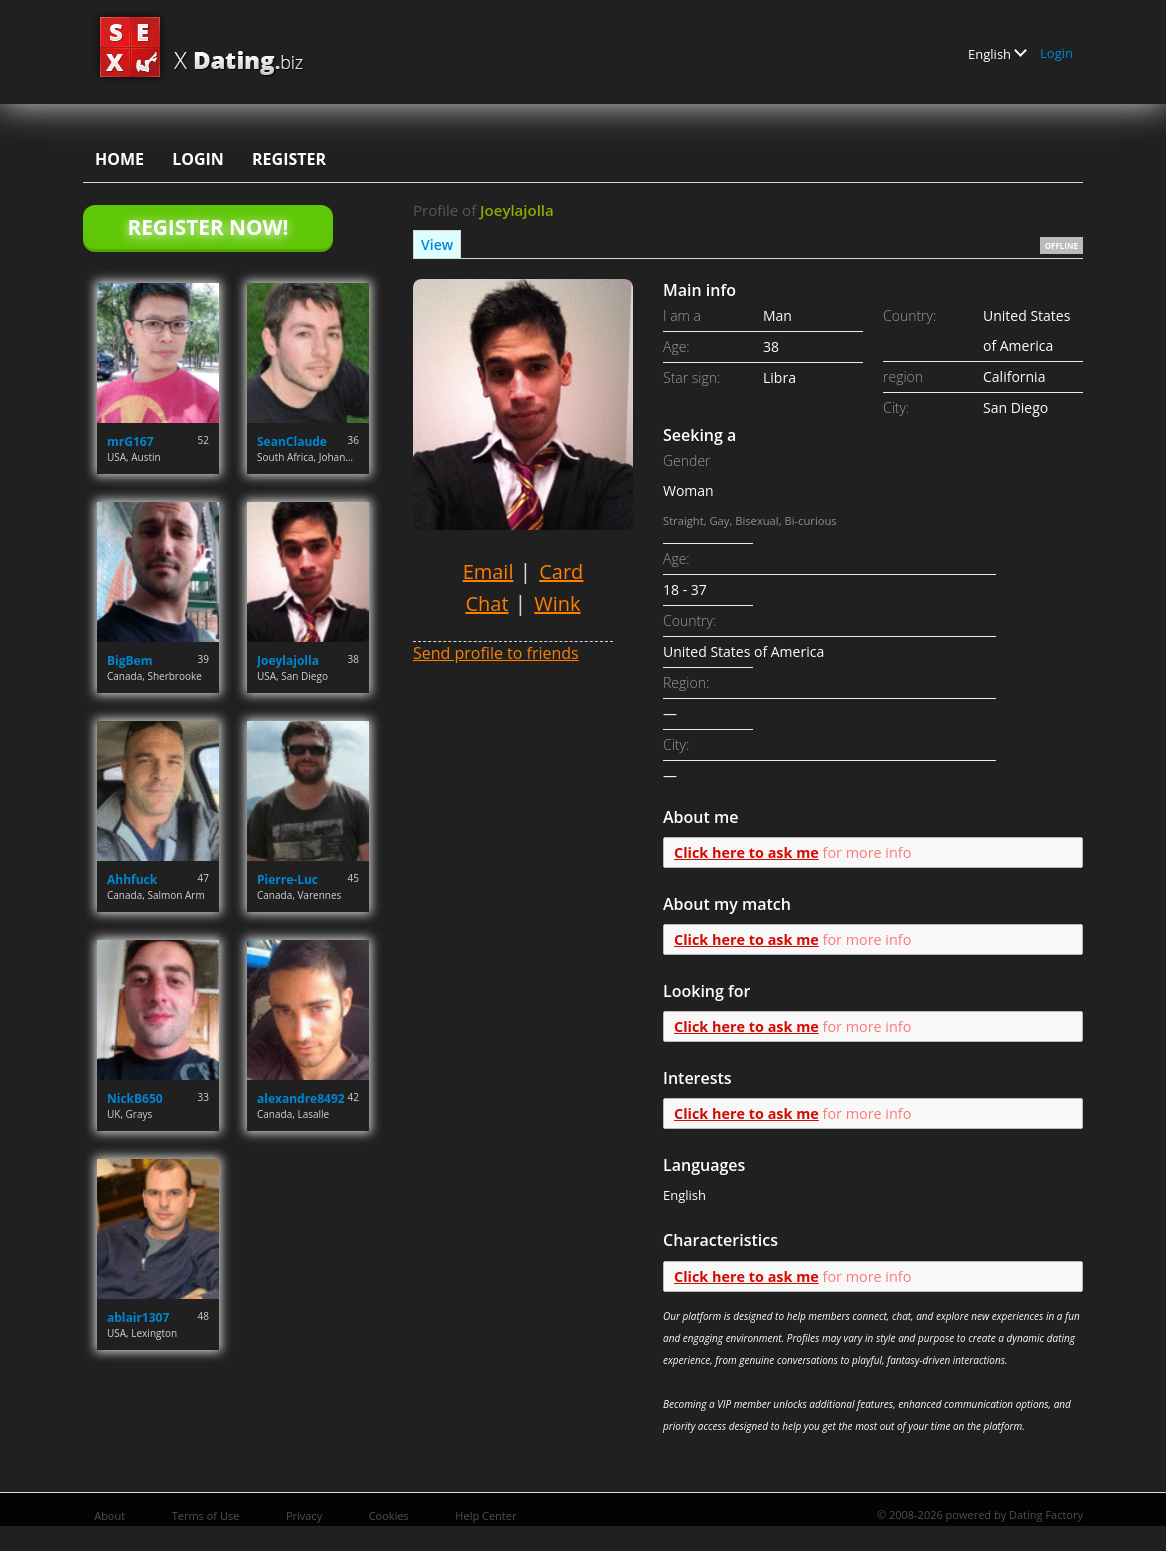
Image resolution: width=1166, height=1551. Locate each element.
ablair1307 (138, 1317)
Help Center (485, 1515)
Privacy (304, 1515)
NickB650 (135, 1098)
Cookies (389, 1515)
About (109, 1515)
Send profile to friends (496, 653)
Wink (557, 603)
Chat (486, 603)
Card (561, 571)
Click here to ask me (746, 852)
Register (289, 159)
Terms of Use (206, 1515)
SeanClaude (292, 441)
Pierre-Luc (287, 879)
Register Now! (207, 227)
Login (1056, 53)
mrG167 (130, 441)
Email (488, 571)
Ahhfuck (132, 879)
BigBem (129, 660)
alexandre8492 (301, 1098)
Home (119, 159)
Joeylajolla (288, 660)
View (437, 244)
